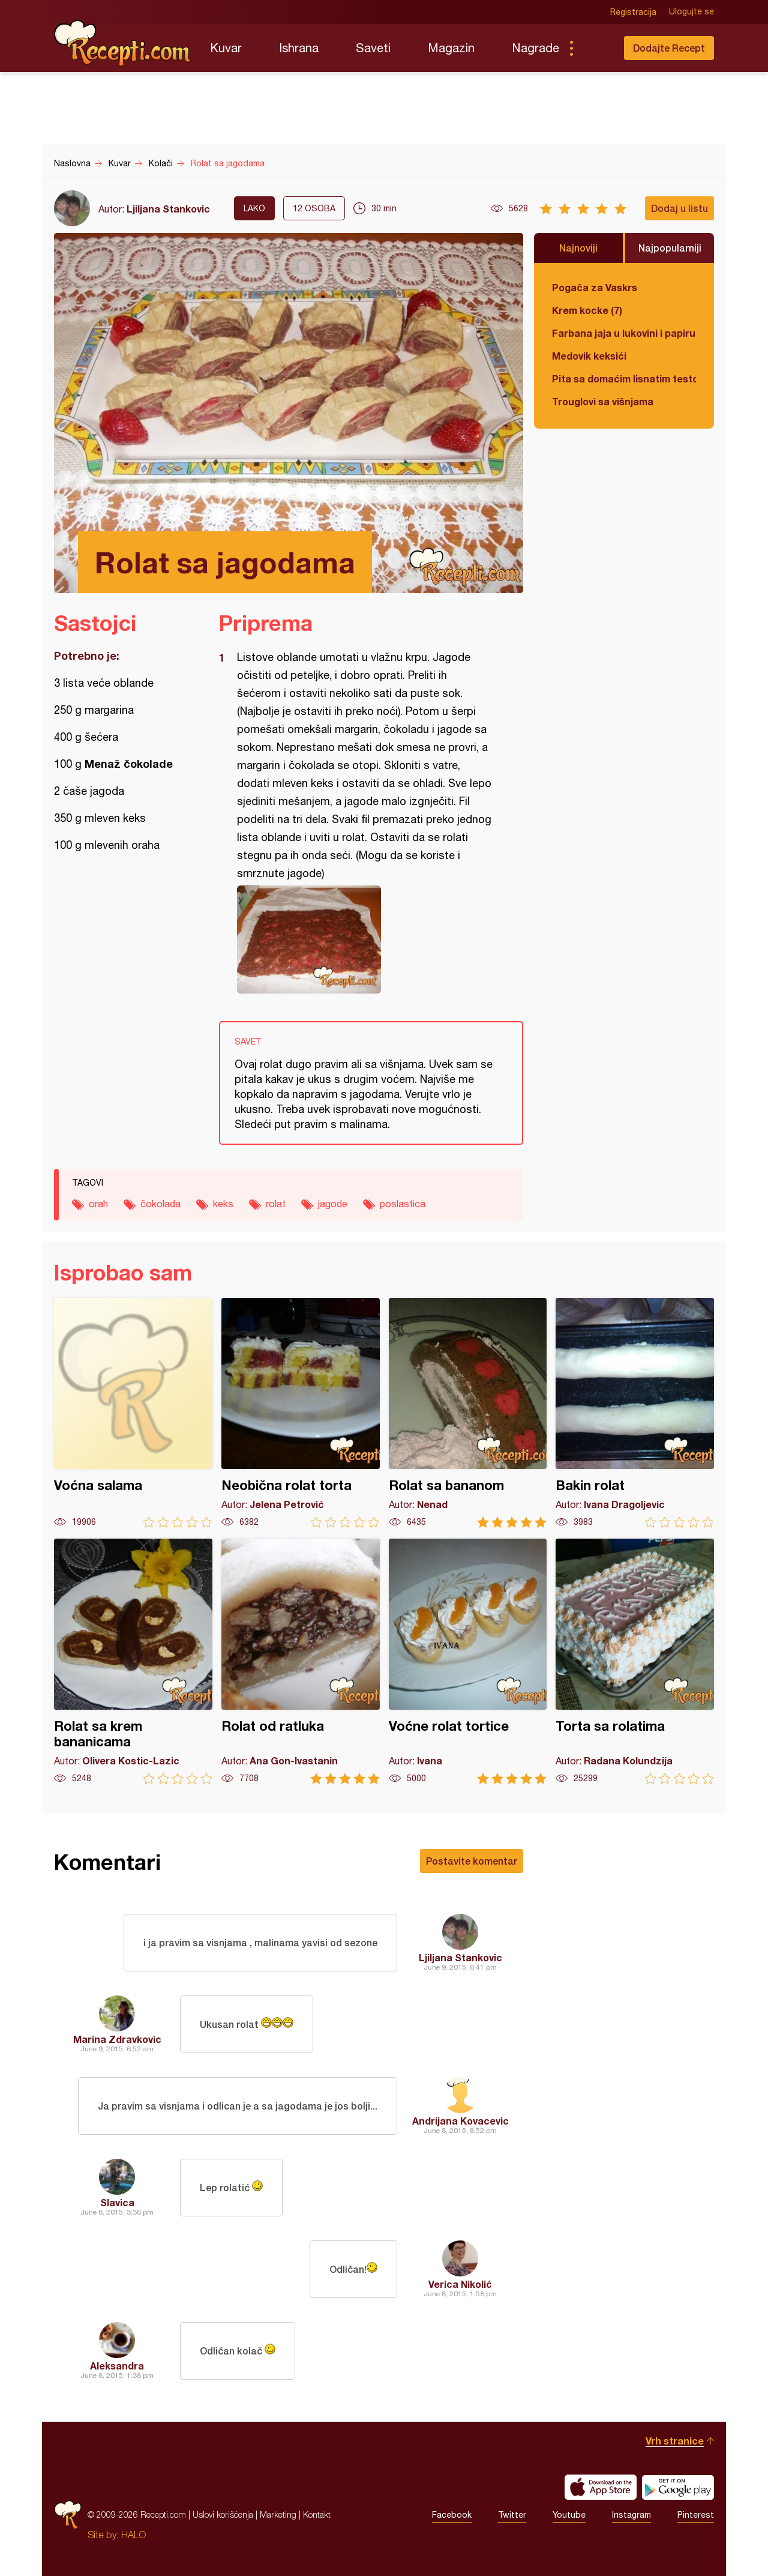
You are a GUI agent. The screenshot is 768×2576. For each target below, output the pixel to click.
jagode (332, 1203)
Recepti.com (123, 43)
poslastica (402, 1203)
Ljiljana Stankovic (168, 208)
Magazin (451, 48)
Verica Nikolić (460, 2284)
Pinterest (695, 2515)
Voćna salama (133, 1413)
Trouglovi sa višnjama (602, 401)
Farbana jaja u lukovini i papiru (623, 333)
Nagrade (535, 48)
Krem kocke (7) (587, 310)
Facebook (452, 2515)
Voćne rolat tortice (468, 1661)
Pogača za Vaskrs (594, 287)
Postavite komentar (471, 1860)
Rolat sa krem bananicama (133, 1661)
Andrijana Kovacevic (460, 2120)
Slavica (117, 2202)
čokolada (160, 1203)
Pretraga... (595, 48)
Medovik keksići (589, 355)
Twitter (512, 2515)
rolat (276, 1203)
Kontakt (317, 2514)
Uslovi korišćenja (223, 2514)
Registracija (633, 12)
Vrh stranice (675, 2440)
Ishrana (299, 48)
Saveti (373, 48)
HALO (133, 2534)
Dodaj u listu (679, 208)
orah (98, 1203)
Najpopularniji (669, 247)
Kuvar (226, 48)
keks (223, 1203)
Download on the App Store (601, 2487)
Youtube (569, 2515)
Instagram (631, 2515)
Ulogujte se (691, 12)
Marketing (278, 2514)
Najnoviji (578, 247)
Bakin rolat (635, 1413)
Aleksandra (117, 2365)
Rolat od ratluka (300, 1661)
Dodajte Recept (669, 47)
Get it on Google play (678, 2487)
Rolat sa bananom (468, 1413)
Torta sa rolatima (635, 1661)
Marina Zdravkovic (117, 2039)
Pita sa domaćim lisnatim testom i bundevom (624, 378)
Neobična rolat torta (300, 1413)
